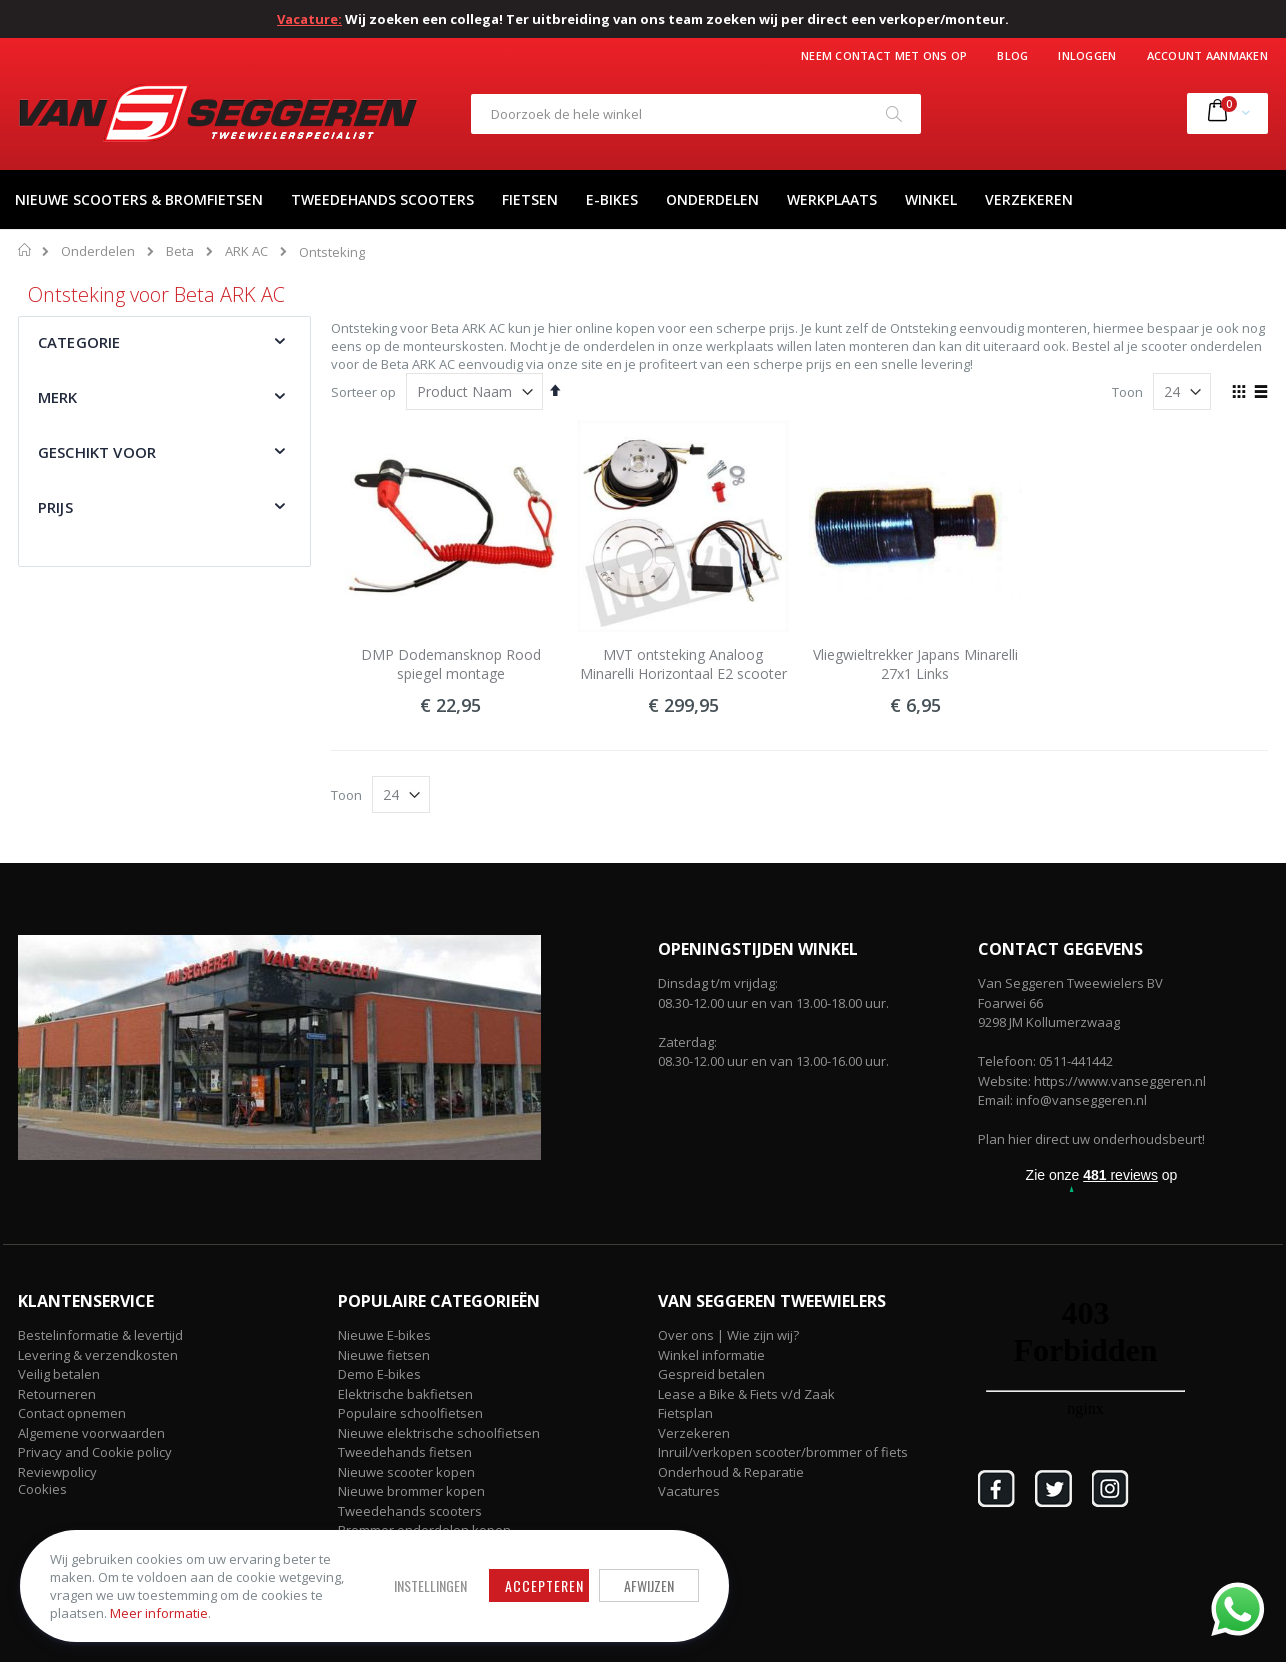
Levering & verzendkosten (98, 1355)
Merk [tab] (58, 397)
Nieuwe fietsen (384, 1355)
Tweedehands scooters (410, 1511)
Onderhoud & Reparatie (731, 1472)
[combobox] (696, 114)
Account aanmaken (1207, 55)
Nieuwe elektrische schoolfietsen (439, 1433)
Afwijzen (640, 1585)
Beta (180, 251)
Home (25, 250)
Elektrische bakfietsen (405, 1394)
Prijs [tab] (55, 507)
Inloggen (1087, 55)
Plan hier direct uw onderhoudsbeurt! (1091, 1139)
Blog (1012, 55)
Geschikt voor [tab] (97, 452)
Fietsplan (685, 1413)
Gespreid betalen (711, 1374)
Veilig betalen (59, 1374)
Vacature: (309, 19)
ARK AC (246, 251)
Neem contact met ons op (884, 55)
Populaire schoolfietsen (410, 1413)
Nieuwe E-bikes (384, 1335)
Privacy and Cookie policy (95, 1452)
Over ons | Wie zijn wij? (728, 1335)
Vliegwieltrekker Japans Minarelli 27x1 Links (915, 664)
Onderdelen (98, 251)
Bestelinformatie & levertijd (100, 1335)
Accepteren (535, 1585)
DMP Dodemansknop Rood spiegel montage (451, 664)
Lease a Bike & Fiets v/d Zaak (746, 1394)
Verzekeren (694, 1433)
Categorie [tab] (79, 342)
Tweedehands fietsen (405, 1452)
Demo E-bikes (379, 1374)
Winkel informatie (711, 1355)
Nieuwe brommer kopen (411, 1491)
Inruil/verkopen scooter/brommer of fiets (783, 1452)
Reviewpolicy (57, 1472)
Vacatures (689, 1491)
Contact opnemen (72, 1413)
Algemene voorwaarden (91, 1433)
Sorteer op (363, 392)
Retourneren (57, 1394)
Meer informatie (159, 1613)
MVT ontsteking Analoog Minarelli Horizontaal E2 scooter (683, 664)
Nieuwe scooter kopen (406, 1472)
